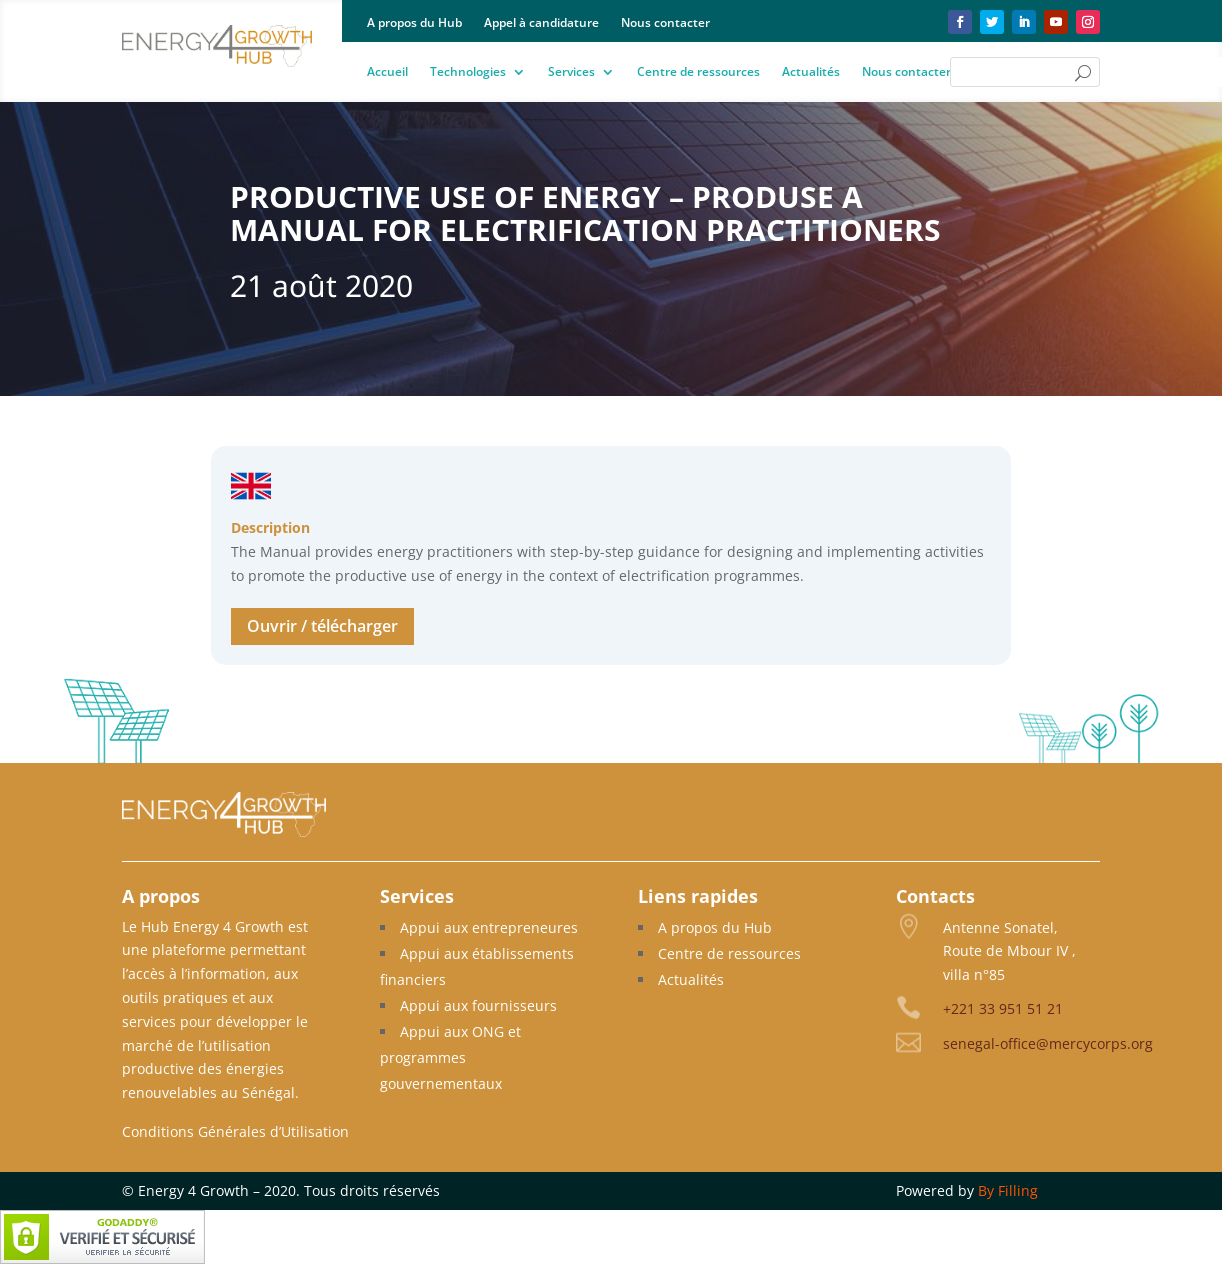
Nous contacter (665, 23)
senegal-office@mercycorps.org (1048, 1043)
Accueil (387, 72)
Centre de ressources (698, 72)
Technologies (468, 72)
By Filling (1008, 1190)
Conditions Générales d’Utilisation (235, 1131)
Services (571, 72)
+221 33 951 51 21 (1003, 1008)
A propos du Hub (414, 23)
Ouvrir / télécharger (322, 626)
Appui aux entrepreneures (489, 927)
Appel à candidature (541, 23)
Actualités (811, 72)
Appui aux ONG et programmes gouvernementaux (450, 1057)
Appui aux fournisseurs (478, 1005)
